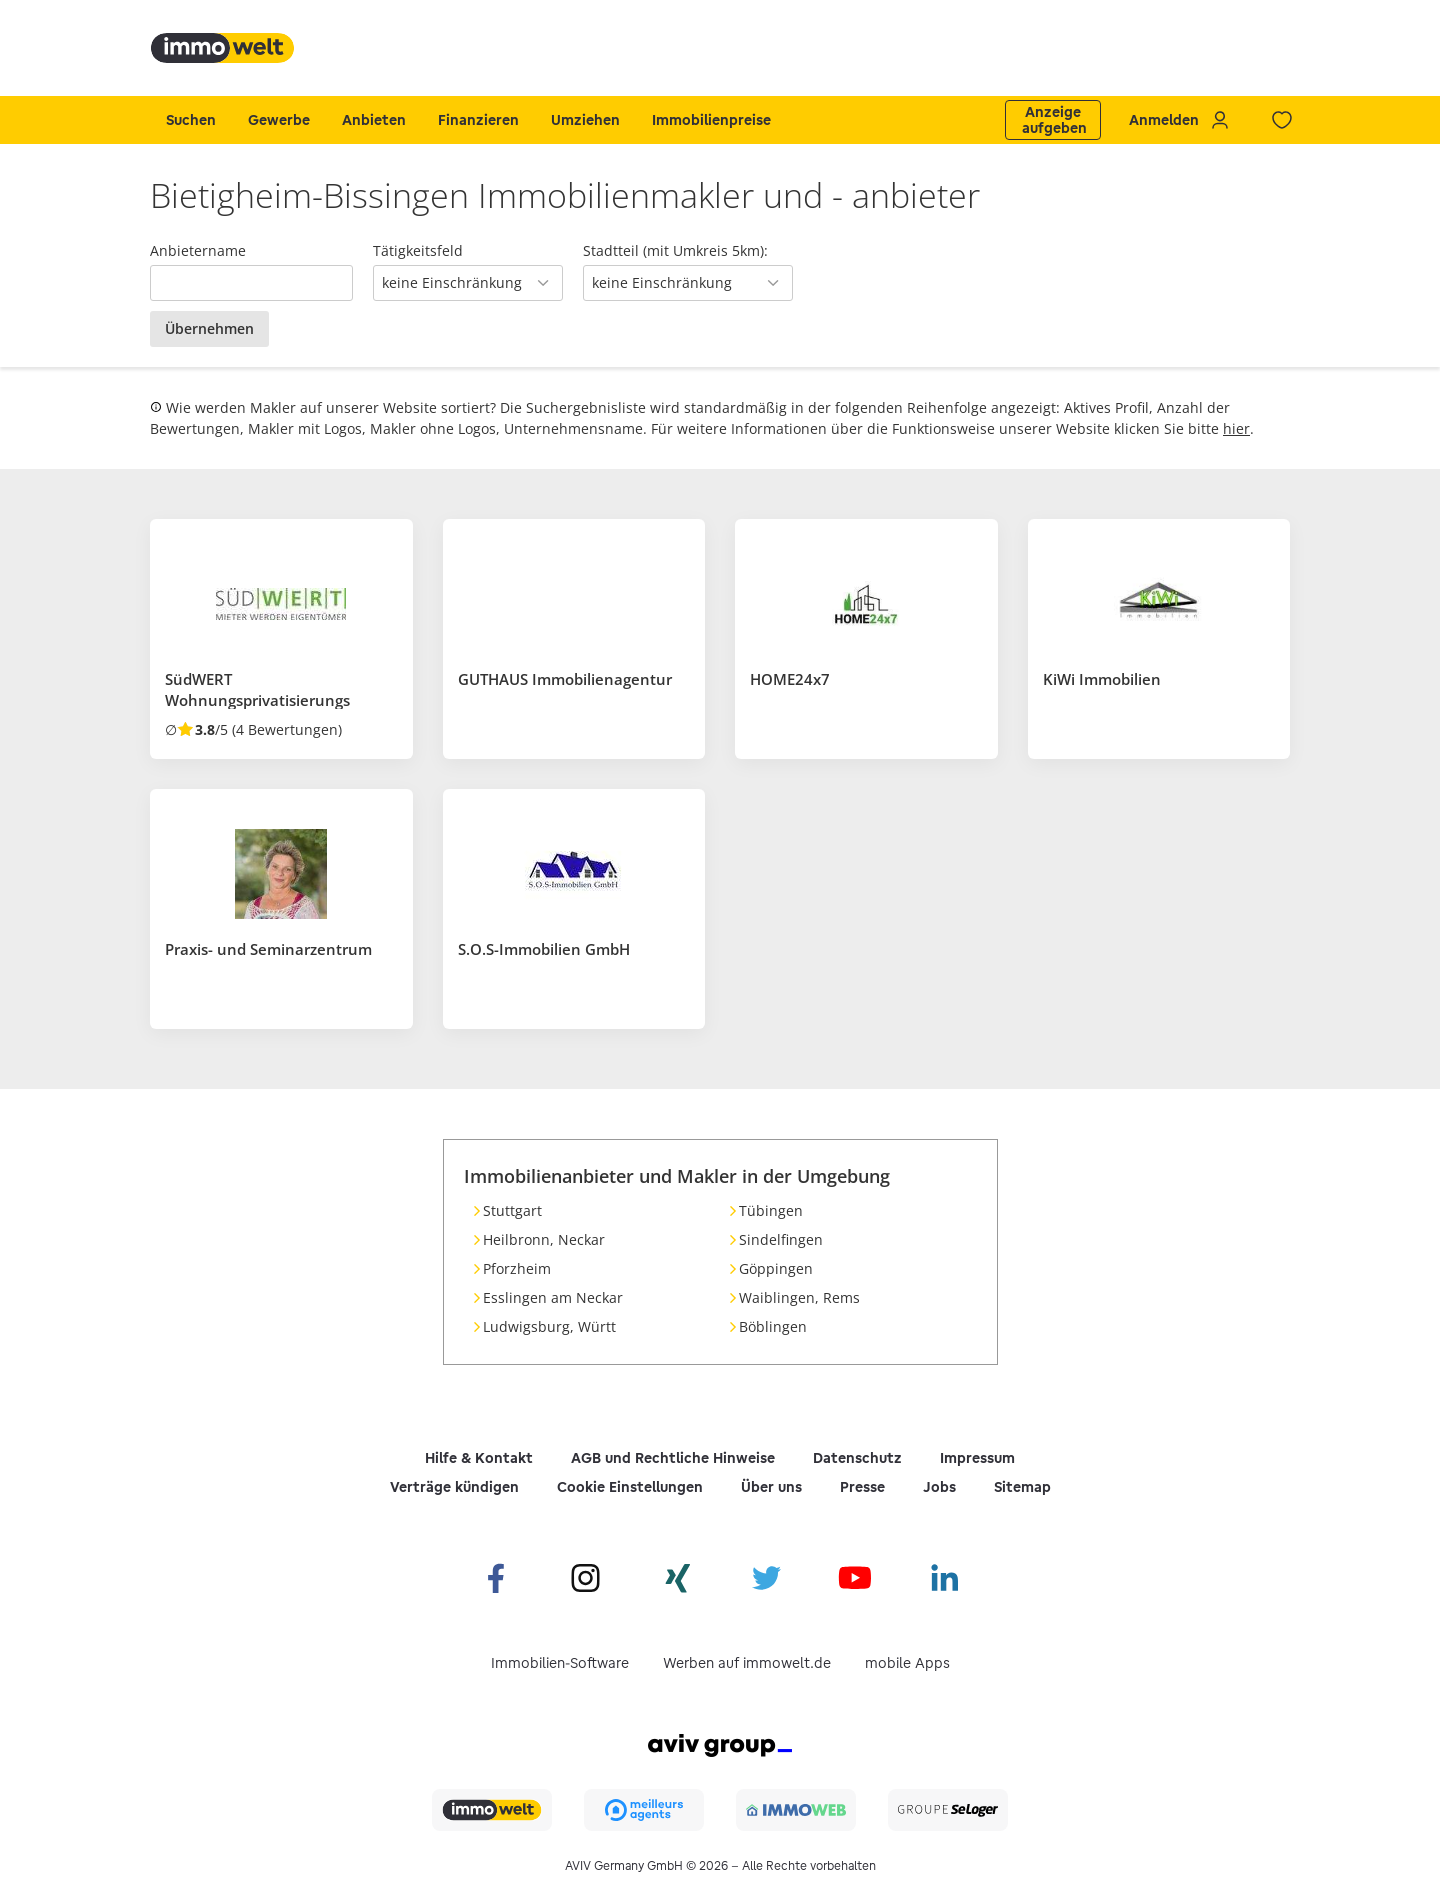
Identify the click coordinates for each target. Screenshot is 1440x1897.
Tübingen (771, 1210)
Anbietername (198, 250)
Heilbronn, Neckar (544, 1239)
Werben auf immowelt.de (747, 1663)
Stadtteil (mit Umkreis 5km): (675, 250)
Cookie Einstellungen (630, 1487)
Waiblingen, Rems (799, 1297)
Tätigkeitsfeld (418, 250)
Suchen (191, 120)
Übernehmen (209, 328)
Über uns (771, 1487)
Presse (862, 1487)
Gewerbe (279, 120)
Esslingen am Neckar (553, 1297)
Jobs (939, 1487)
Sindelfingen (781, 1239)
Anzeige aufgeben (1054, 120)
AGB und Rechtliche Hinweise (673, 1458)
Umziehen (585, 120)
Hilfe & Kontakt (479, 1458)
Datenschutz (857, 1458)
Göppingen (776, 1268)
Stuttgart (512, 1210)
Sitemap (1022, 1487)
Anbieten (374, 120)
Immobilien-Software (560, 1663)
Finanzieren (478, 120)
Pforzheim (517, 1268)
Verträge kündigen (454, 1487)
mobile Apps (907, 1663)
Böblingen (773, 1326)
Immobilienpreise (711, 120)
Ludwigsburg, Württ (549, 1326)
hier (1236, 428)
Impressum (977, 1458)
